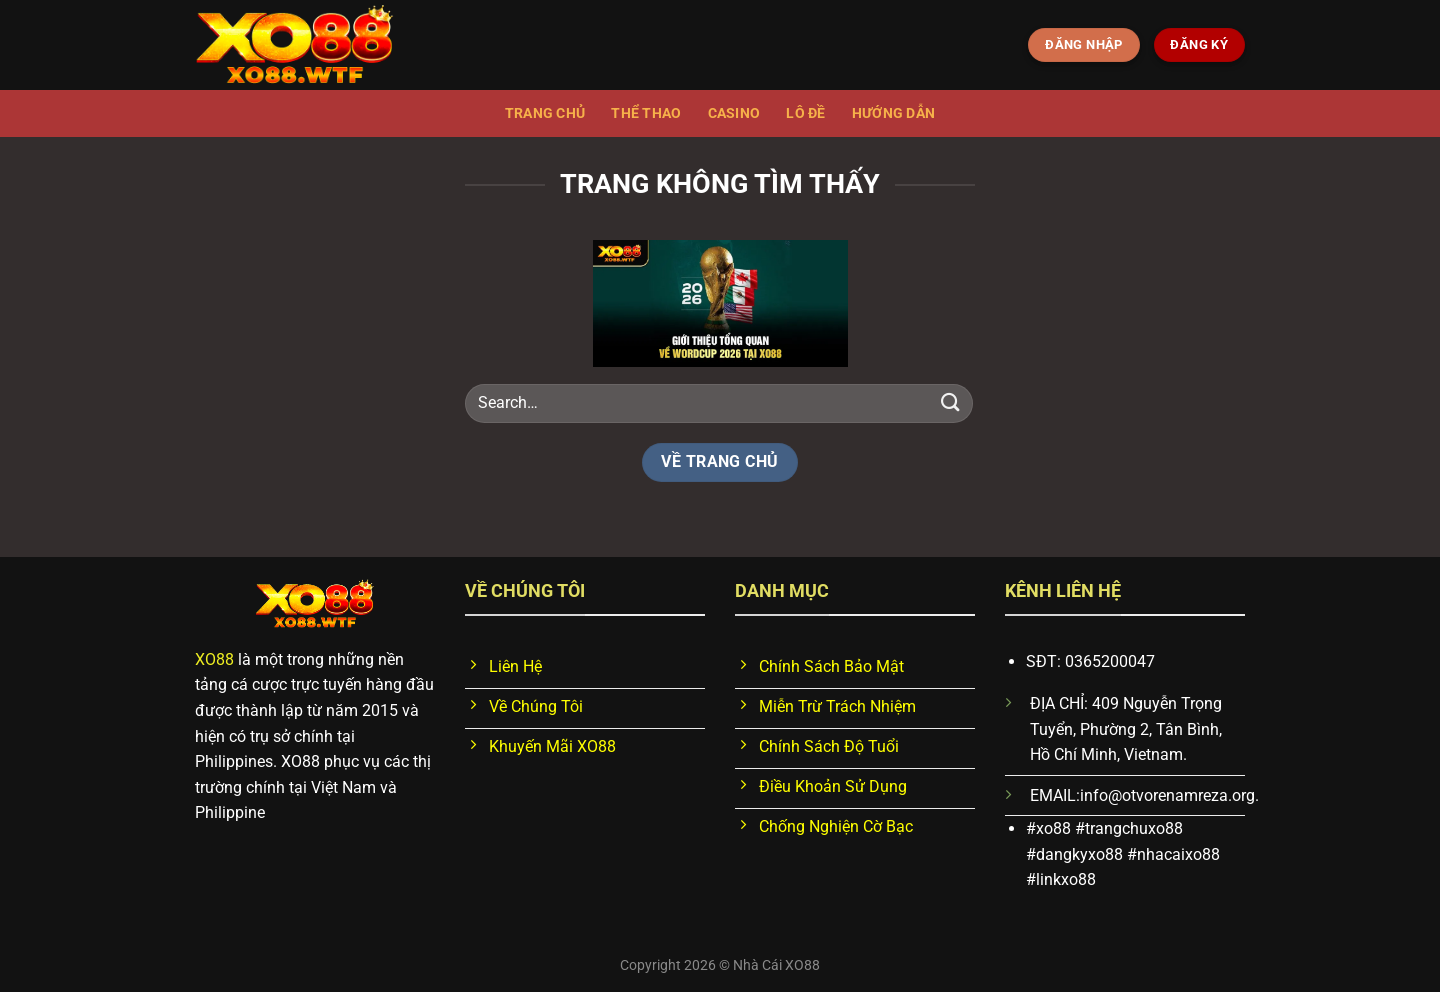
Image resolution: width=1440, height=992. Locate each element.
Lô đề (805, 113)
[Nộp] (951, 402)
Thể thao (646, 113)
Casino (734, 113)
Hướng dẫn (894, 113)
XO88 (214, 659)
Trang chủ (545, 113)
